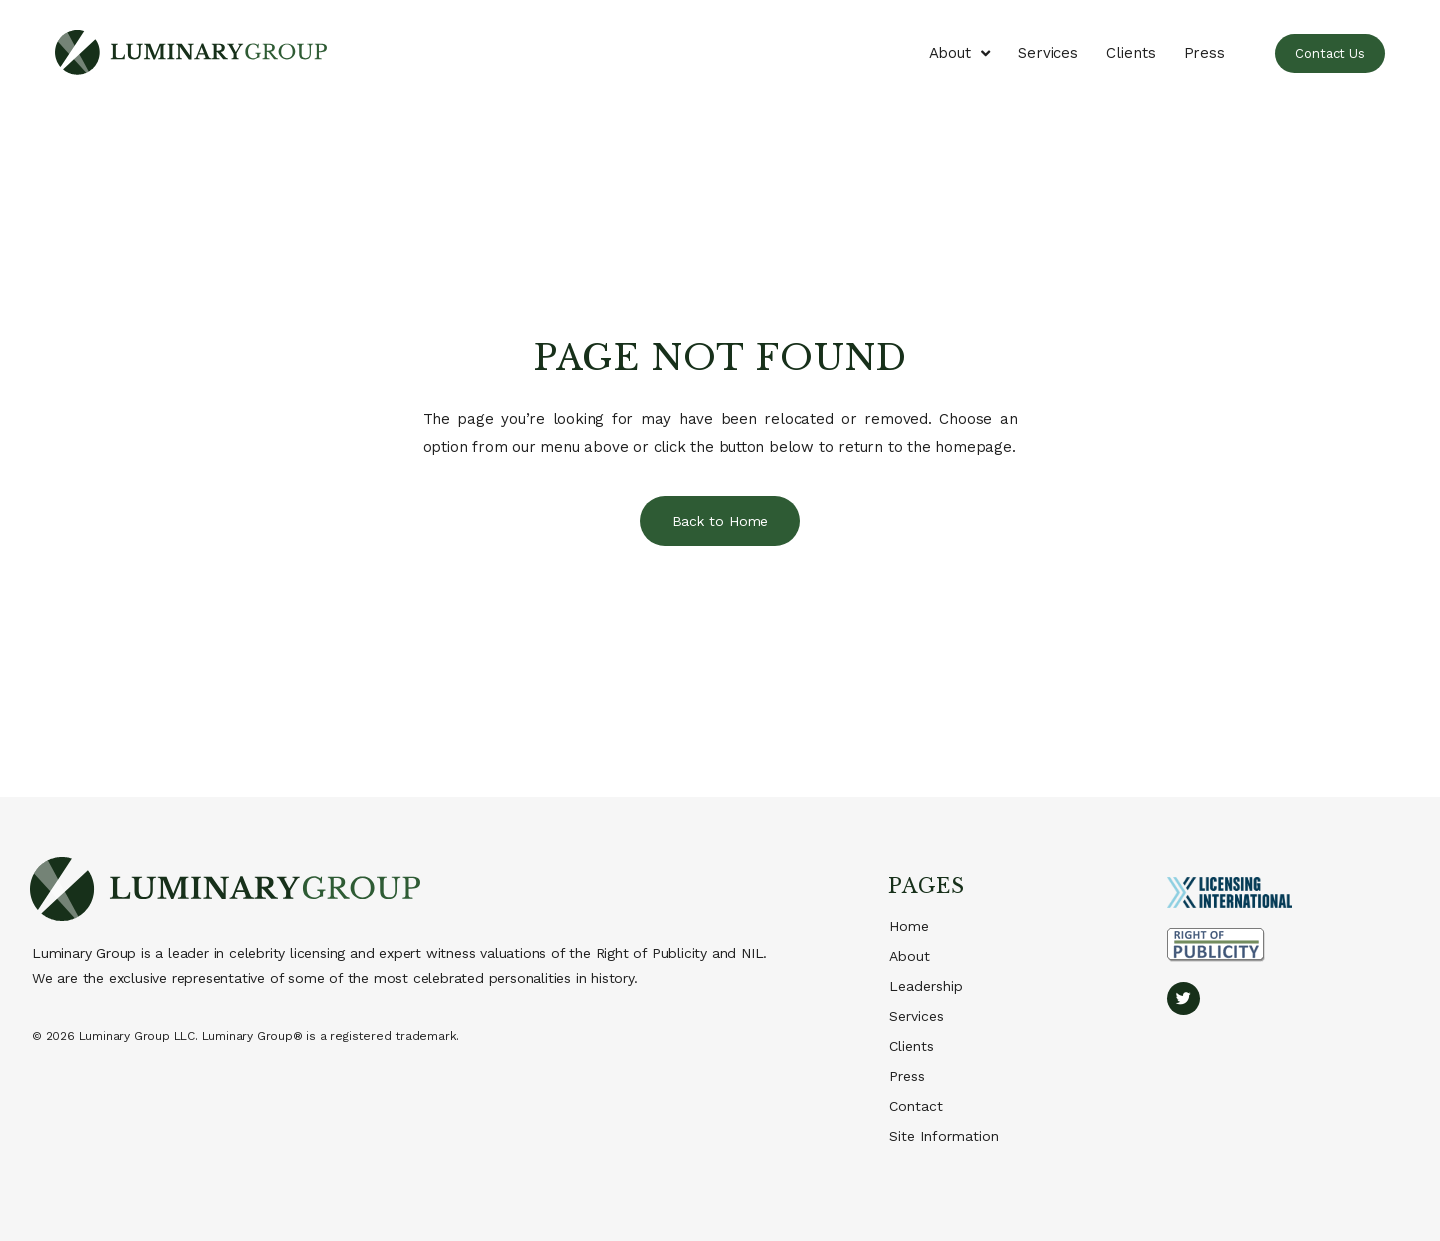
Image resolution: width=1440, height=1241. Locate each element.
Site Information (944, 1136)
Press (1205, 53)
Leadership (926, 986)
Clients (1130, 53)
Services (1048, 53)
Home (909, 926)
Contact (916, 1106)
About (959, 53)
